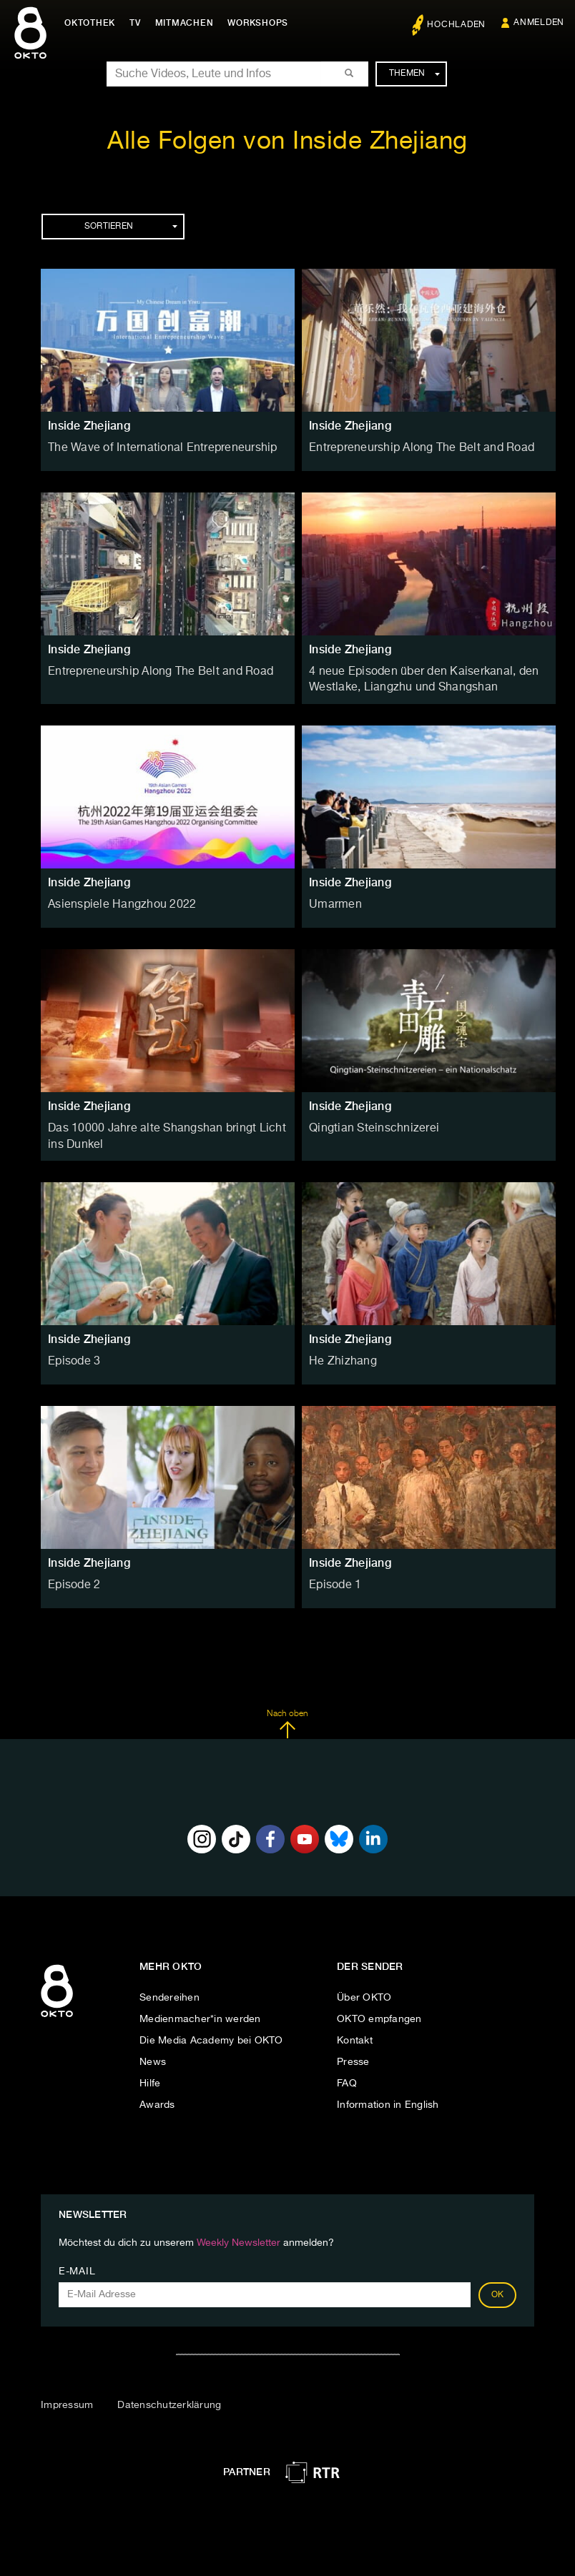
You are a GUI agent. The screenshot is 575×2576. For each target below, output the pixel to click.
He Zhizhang (339, 1354)
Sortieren (130, 226)
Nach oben (287, 1717)
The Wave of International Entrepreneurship (150, 447)
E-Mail (77, 2264)
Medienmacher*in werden (200, 2011)
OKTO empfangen (379, 2011)
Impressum (67, 2397)
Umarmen (332, 901)
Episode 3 (71, 1354)
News (152, 2054)
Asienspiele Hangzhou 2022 (113, 901)
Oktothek (93, 23)
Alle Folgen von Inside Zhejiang (287, 141)
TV (138, 23)
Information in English (388, 2097)
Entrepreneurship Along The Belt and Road (410, 447)
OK (497, 2287)
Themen (414, 73)
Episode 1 (332, 1577)
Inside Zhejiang (89, 425)
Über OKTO (364, 1990)
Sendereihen (169, 1990)
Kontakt (355, 2033)
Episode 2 (71, 1577)
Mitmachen (188, 23)
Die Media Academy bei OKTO (211, 2033)
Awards (157, 2097)
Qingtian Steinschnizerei (366, 1124)
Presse (353, 2054)
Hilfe (149, 2076)
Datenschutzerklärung (169, 2397)
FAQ (347, 2076)
